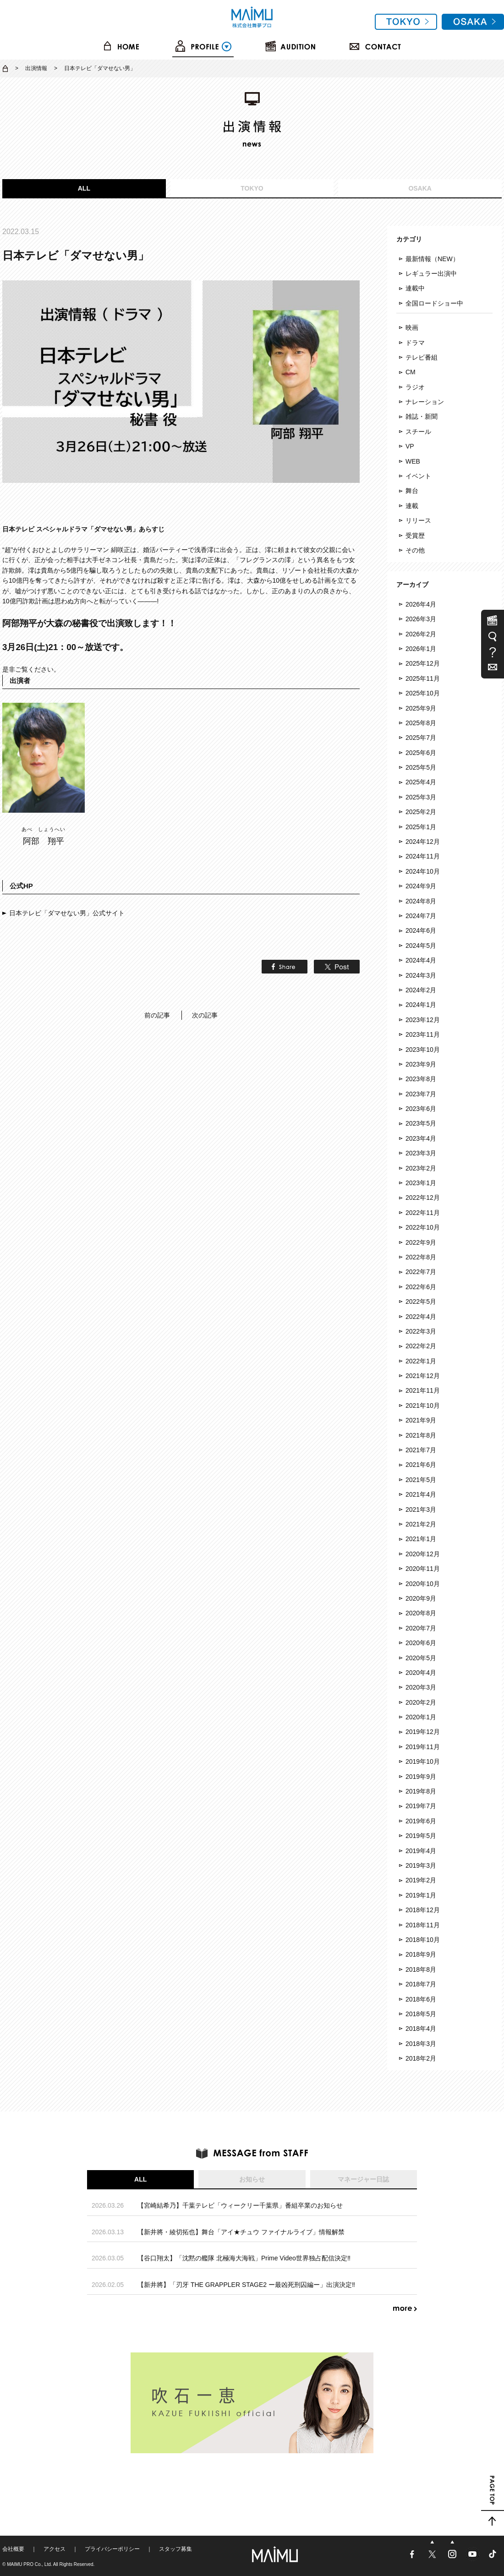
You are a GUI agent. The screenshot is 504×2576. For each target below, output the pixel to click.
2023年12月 (422, 1019)
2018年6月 (420, 1999)
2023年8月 (420, 1079)
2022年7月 (420, 1271)
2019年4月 (420, 1850)
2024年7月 (420, 915)
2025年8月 (420, 723)
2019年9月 (420, 1776)
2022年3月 (420, 1331)
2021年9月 (420, 1420)
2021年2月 (420, 1524)
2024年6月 (420, 930)
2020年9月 (420, 1598)
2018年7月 (420, 1984)
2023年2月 (420, 1168)
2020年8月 (420, 1613)
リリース (418, 520)
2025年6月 (420, 752)
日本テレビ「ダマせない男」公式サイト (67, 913)
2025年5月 (420, 767)
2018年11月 (422, 1925)
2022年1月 (420, 1361)
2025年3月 (420, 797)
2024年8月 (420, 901)
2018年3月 (420, 2043)
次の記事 (205, 1015)
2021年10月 (422, 1405)
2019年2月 (420, 1880)
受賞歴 (415, 535)
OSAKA (420, 188)
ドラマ (415, 342)
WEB (412, 461)
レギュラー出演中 (431, 273)
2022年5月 (420, 1301)
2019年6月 (420, 1821)
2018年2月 (420, 2058)
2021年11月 (422, 1390)
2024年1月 (420, 1004)
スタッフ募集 (175, 2549)
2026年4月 (420, 604)
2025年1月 (420, 827)
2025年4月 (420, 782)
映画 (411, 327)
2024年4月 (420, 960)
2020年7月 (420, 1628)
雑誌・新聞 (421, 416)
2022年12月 (422, 1197)
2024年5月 (420, 945)
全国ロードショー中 (434, 303)
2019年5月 (420, 1835)
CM (410, 372)
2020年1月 (420, 1717)
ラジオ (415, 387)
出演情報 (36, 68)
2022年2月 (420, 1346)
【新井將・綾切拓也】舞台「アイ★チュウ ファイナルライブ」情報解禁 (241, 2232)
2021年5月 (420, 1479)
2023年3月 (420, 1153)
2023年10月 (422, 1049)
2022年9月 (420, 1242)
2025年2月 (420, 811)
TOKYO (252, 188)
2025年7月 (420, 737)
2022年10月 (422, 1227)
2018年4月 (420, 2028)
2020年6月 (420, 1642)
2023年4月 (420, 1138)
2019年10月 (422, 1761)
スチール (418, 431)
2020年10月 (422, 1583)
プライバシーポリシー (112, 2549)
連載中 (415, 288)
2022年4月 (420, 1316)
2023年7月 (420, 1094)
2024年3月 (420, 975)
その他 (415, 550)
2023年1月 (420, 1183)
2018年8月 (420, 1969)
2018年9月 (420, 1954)
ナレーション (424, 401)
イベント (418, 476)
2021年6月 (420, 1464)
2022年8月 (420, 1257)
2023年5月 (420, 1123)
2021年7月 (420, 1450)
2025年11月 (422, 678)
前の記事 (157, 1015)
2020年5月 (420, 1658)
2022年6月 (420, 1287)
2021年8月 (420, 1435)
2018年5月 (420, 2014)
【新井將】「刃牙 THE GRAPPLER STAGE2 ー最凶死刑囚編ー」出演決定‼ (246, 2284)
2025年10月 (422, 693)
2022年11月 (422, 1212)
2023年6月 (420, 1108)
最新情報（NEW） (432, 259)
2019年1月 (420, 1895)
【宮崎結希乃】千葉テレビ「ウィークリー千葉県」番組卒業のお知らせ (240, 2205)
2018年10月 (422, 1939)
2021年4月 (420, 1494)
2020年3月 (420, 1687)
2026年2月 (420, 634)
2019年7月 (420, 1806)
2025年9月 (420, 708)
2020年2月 (420, 1702)
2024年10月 (422, 871)
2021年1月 (420, 1538)
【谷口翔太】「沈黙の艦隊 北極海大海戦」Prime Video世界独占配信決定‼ (244, 2258)
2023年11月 (422, 1034)
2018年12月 (422, 1910)
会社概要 (13, 2549)
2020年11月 (422, 1568)
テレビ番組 (421, 357)
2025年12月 (422, 663)
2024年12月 (422, 841)
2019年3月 (420, 1865)
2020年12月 (422, 1554)
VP (409, 446)
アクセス (55, 2549)
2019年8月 (420, 1791)
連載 (411, 505)
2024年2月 (420, 990)
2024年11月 (422, 856)
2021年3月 (420, 1509)
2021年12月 (422, 1375)
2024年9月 (420, 886)
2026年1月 (420, 648)
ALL (84, 188)
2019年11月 (422, 1746)
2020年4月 (420, 1672)
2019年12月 (422, 1731)
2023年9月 (420, 1064)
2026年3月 (420, 619)
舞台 (411, 490)
